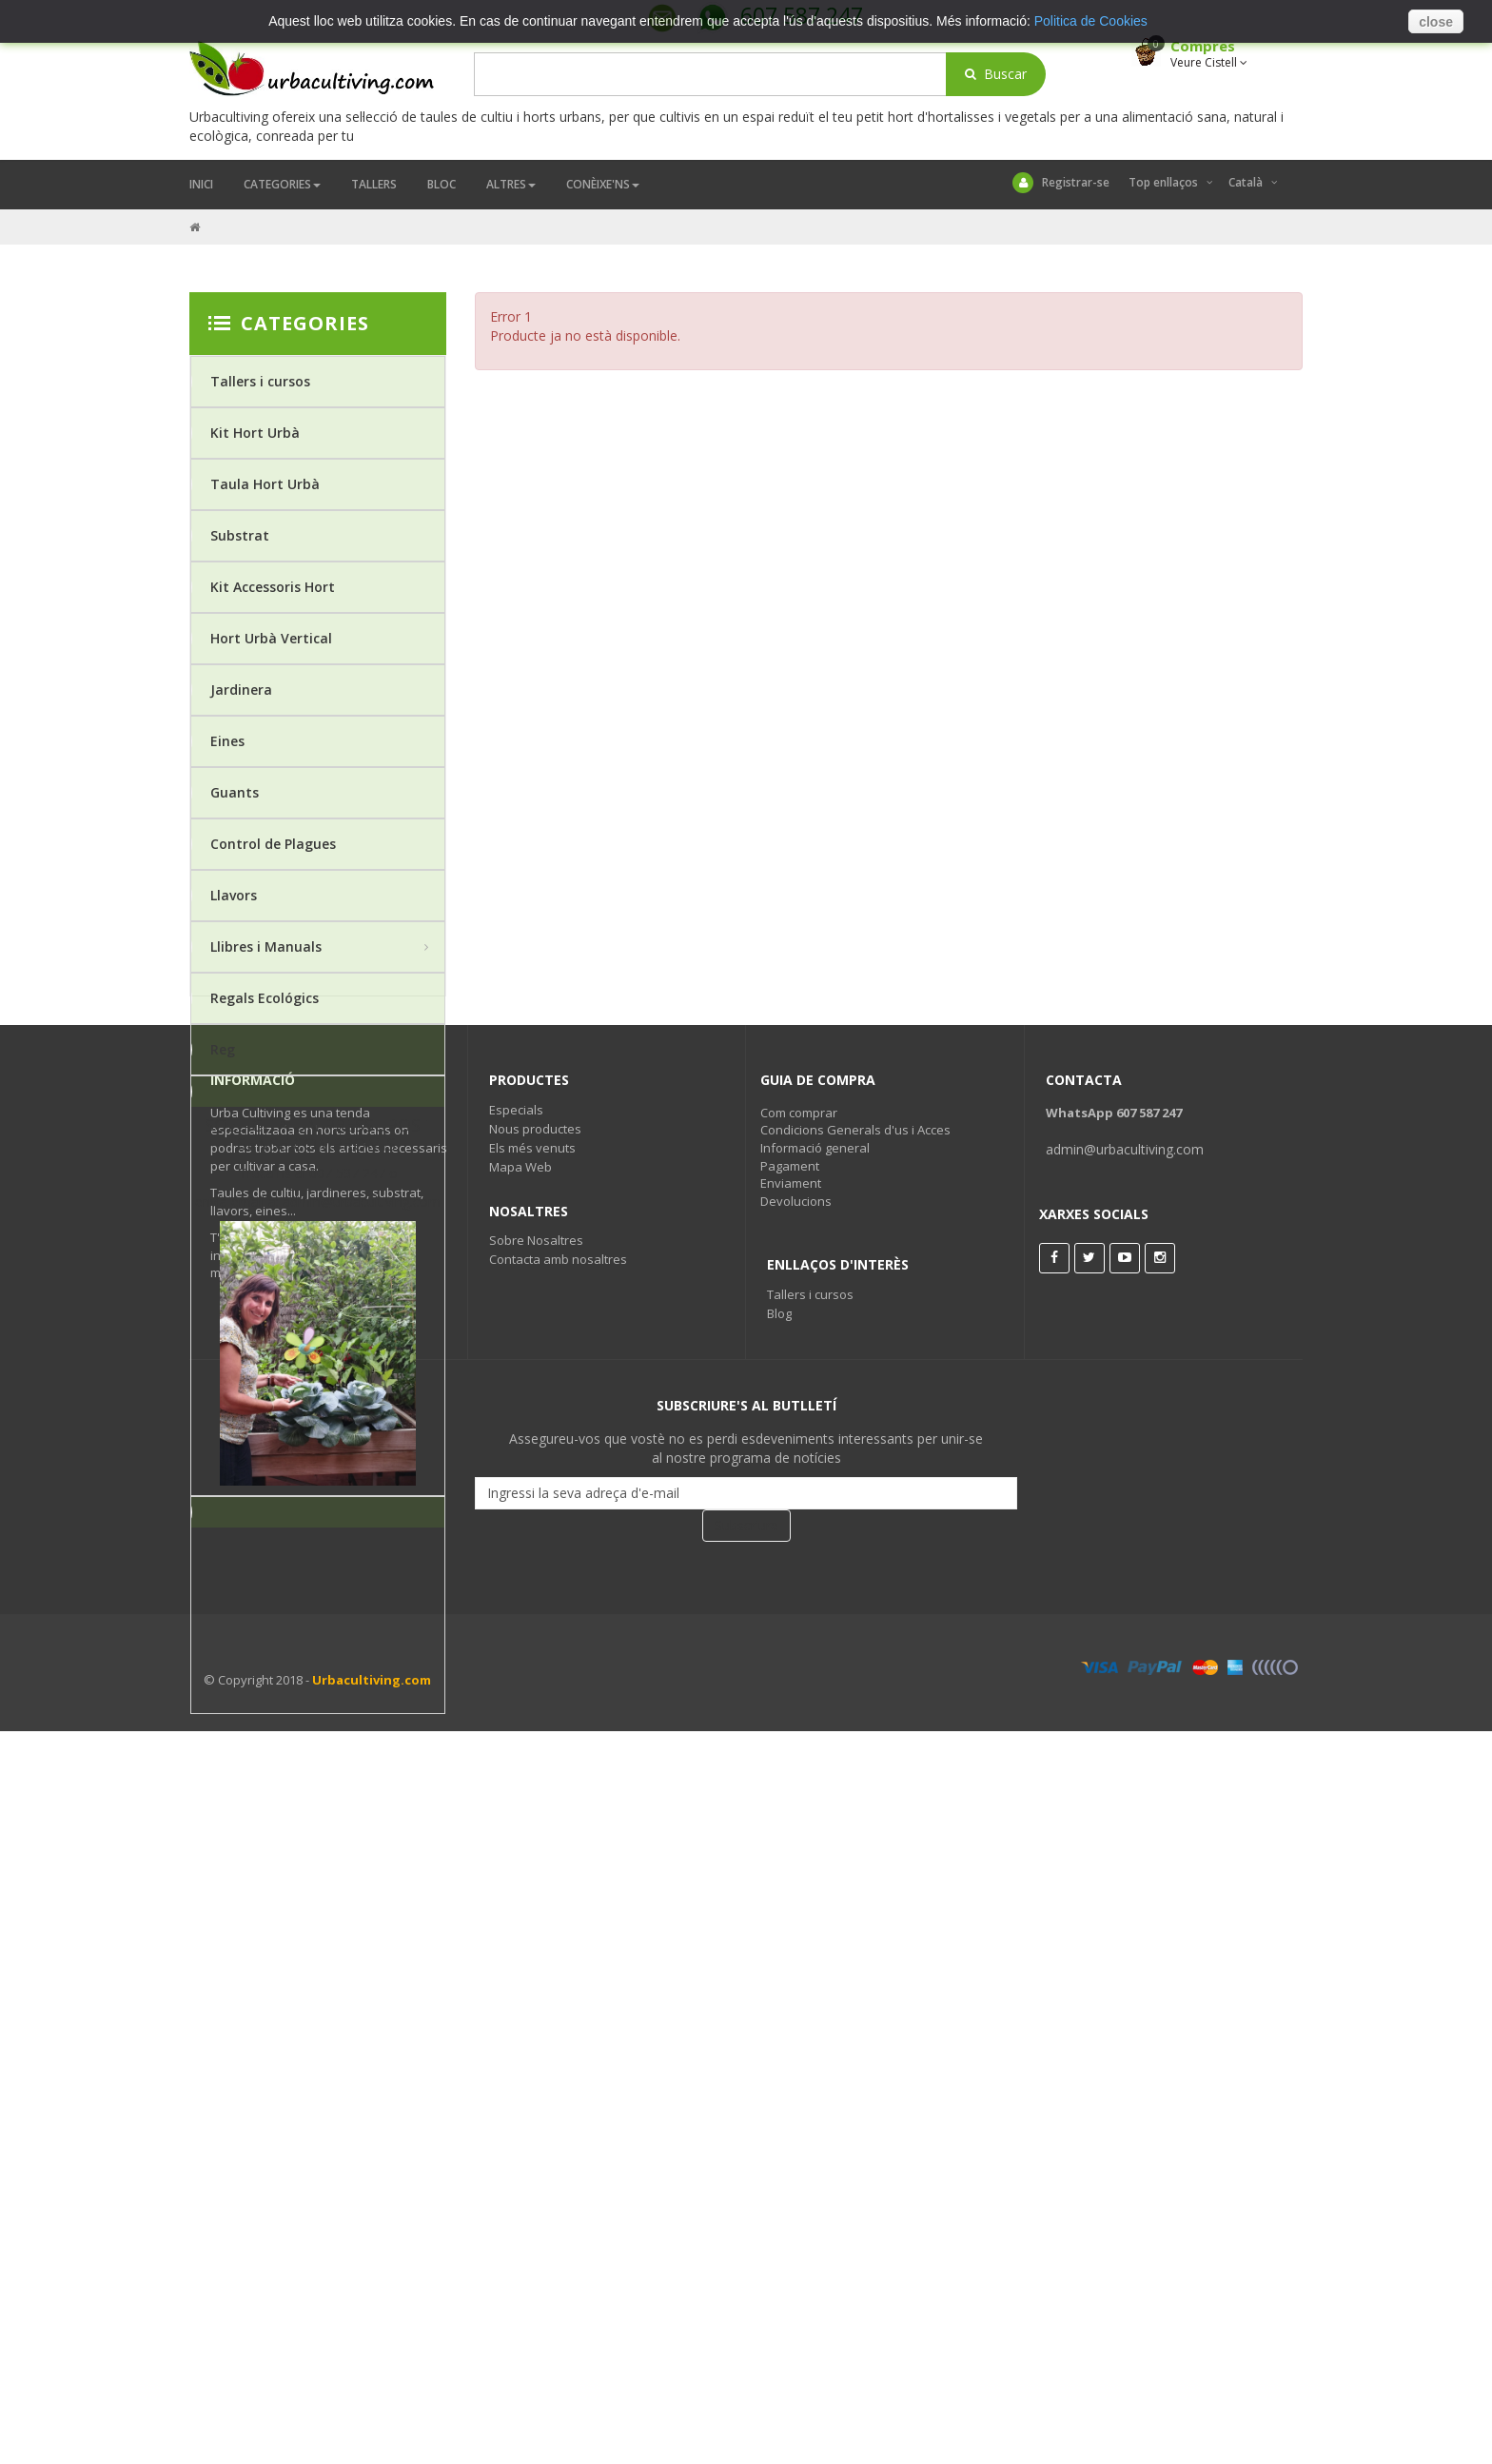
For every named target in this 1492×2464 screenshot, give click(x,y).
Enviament (790, 1900)
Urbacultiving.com (371, 2411)
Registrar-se (1060, 182)
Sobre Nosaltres (536, 1973)
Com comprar (798, 1830)
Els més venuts (532, 1865)
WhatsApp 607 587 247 (1114, 1830)
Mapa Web (520, 1884)
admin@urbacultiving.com (1125, 1867)
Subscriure (746, 2257)
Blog (779, 2031)
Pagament (789, 1883)
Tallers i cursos (810, 2011)
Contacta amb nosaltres (558, 1992)
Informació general (815, 1865)
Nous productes (535, 1846)
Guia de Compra (817, 1798)
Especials (516, 1827)
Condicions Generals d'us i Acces (855, 1847)
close (1436, 22)
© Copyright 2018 (253, 2411)
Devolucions (796, 1918)
